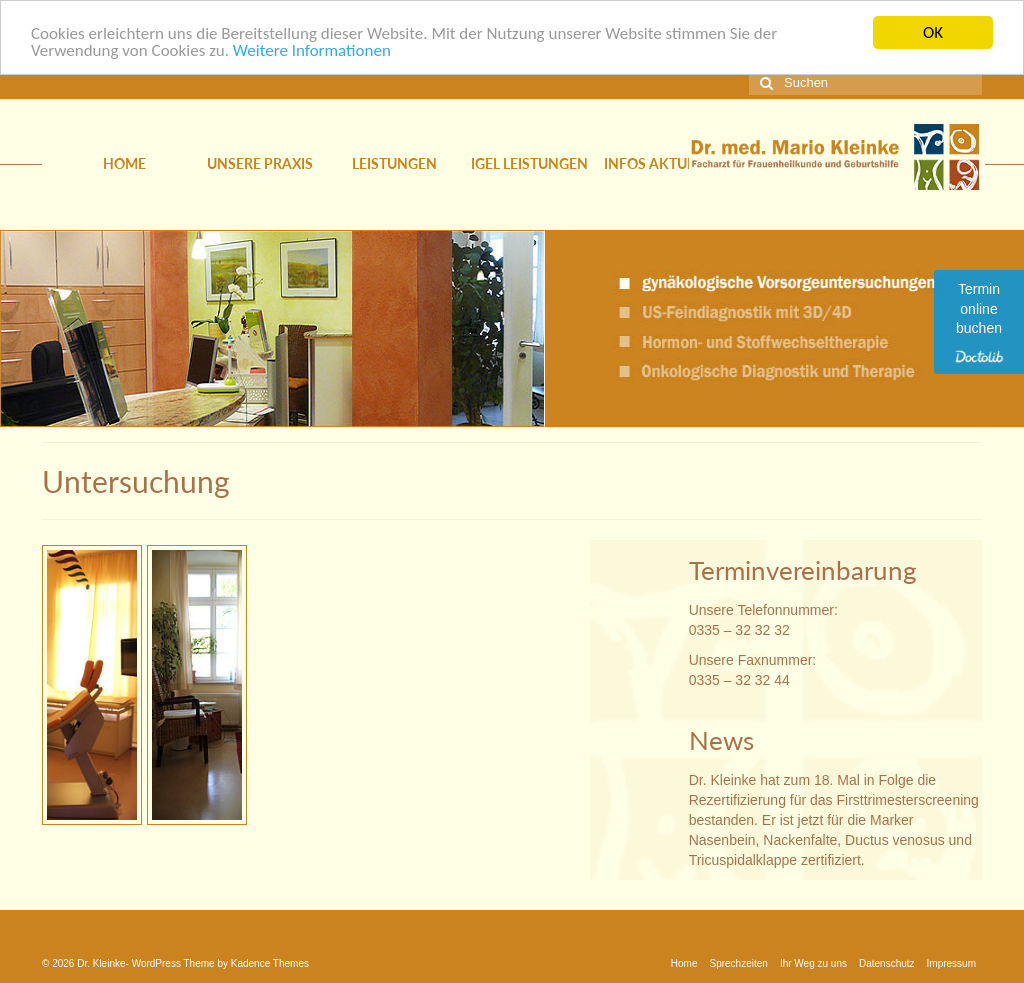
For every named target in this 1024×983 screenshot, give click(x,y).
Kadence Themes (270, 962)
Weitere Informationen (312, 49)
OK (933, 32)
